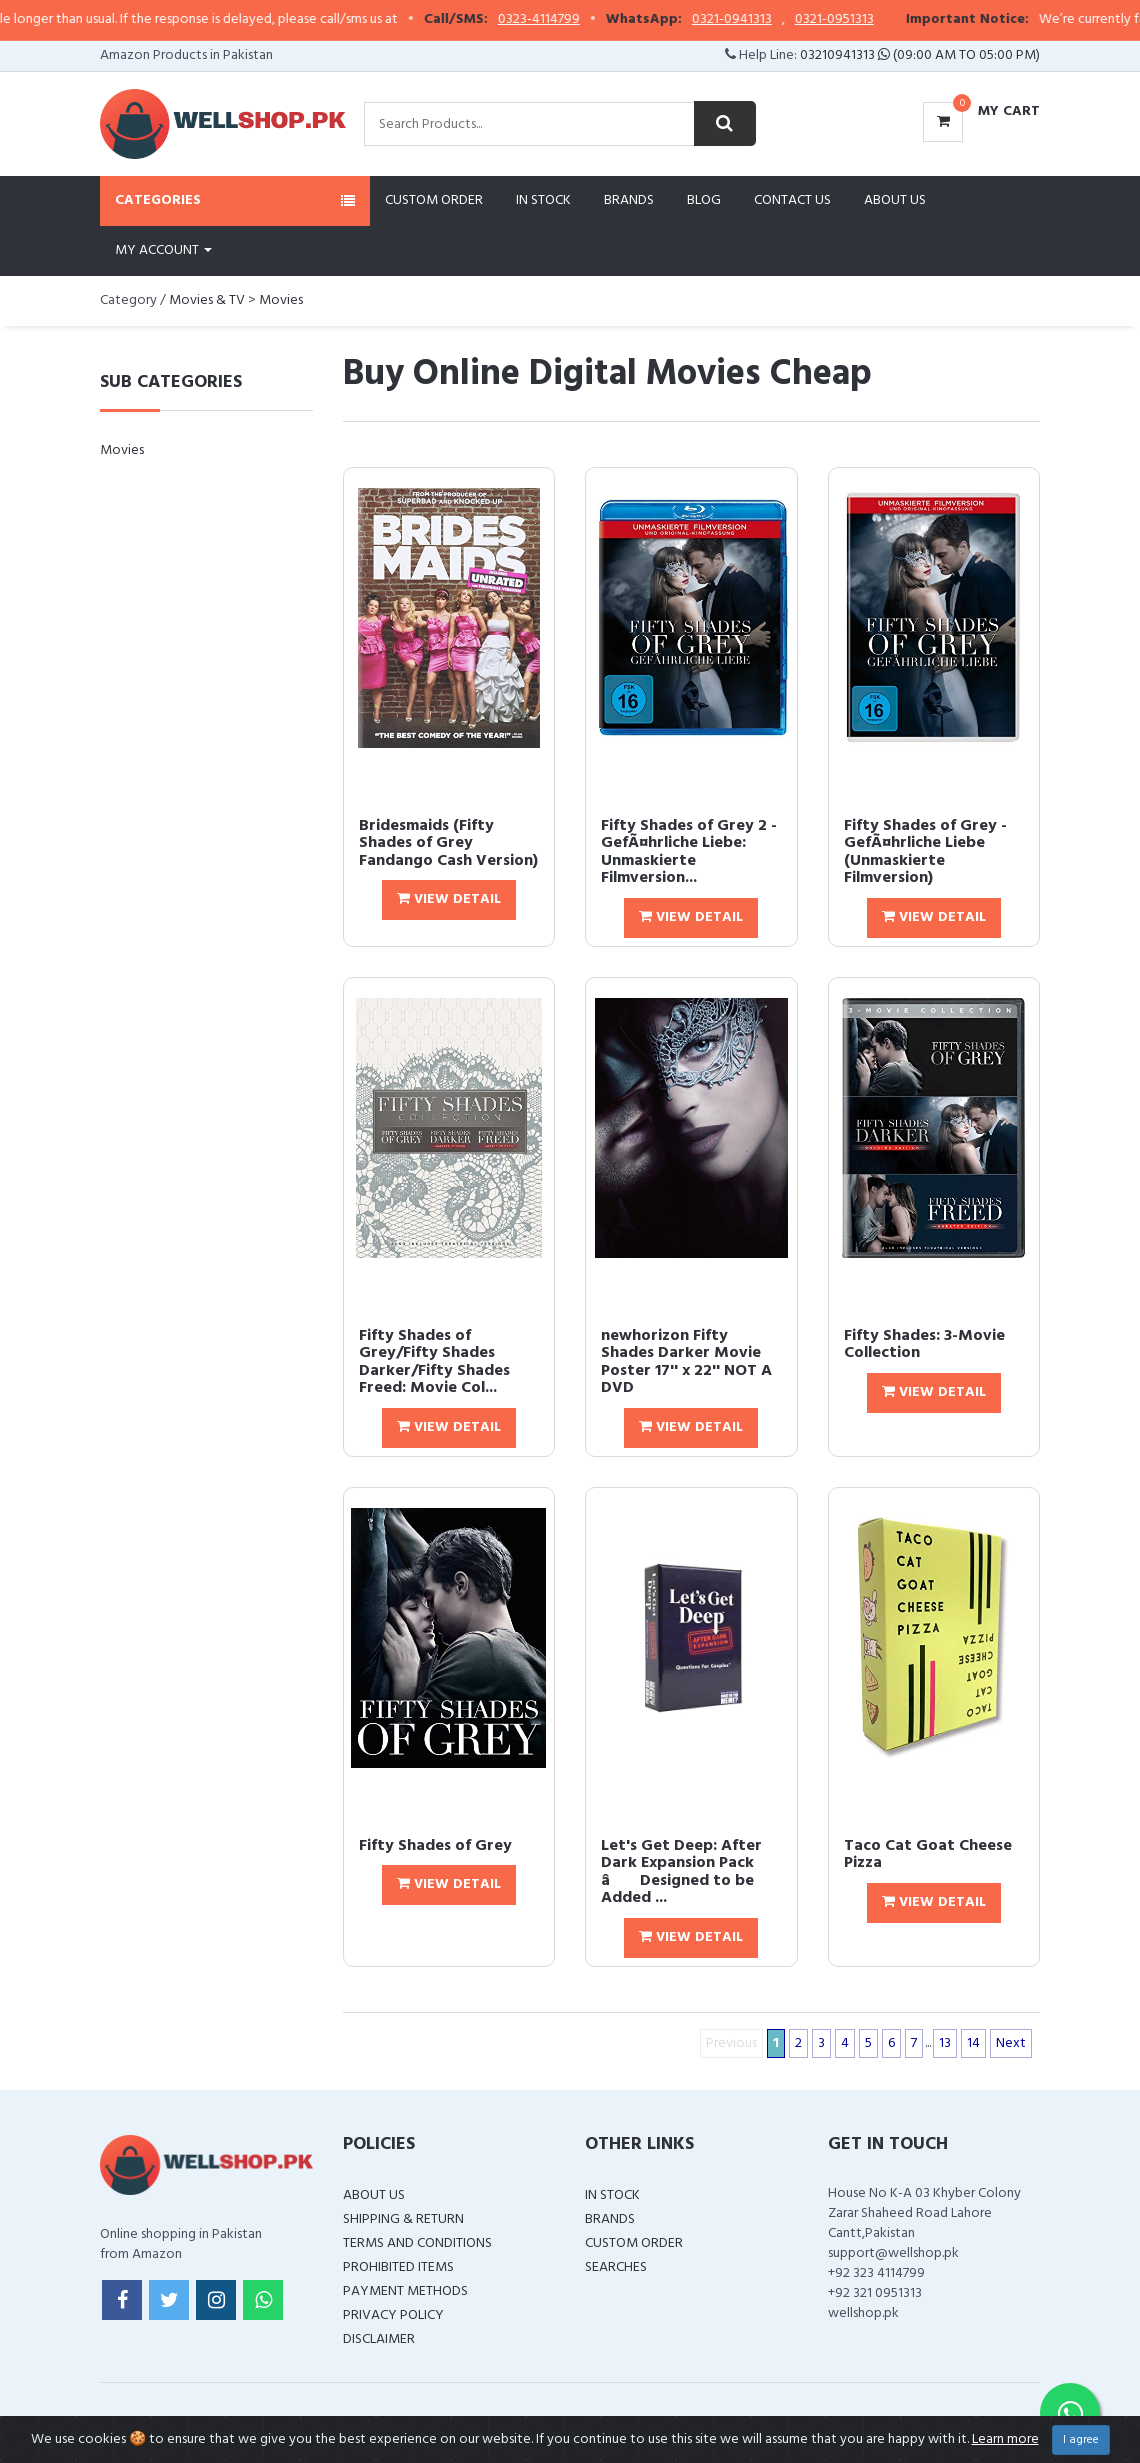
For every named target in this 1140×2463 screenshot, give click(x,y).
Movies (281, 300)
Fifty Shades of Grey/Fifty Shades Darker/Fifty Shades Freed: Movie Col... (434, 1362)
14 (973, 2043)
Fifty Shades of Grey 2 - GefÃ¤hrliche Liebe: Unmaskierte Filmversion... (689, 852)
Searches (616, 2267)
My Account (163, 250)
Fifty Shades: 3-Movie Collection (924, 1345)
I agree (1081, 2440)
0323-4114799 (584, 20)
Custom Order (434, 200)
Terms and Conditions (417, 2243)
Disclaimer (379, 2339)
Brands (629, 200)
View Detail (449, 899)
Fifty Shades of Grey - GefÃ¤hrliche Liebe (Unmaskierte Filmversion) (925, 852)
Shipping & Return (403, 2219)
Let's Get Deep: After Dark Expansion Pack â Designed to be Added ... (681, 1872)
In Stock (543, 200)
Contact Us (792, 200)
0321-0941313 (777, 20)
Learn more (1005, 2439)
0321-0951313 (879, 20)
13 (945, 2043)
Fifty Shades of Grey (435, 1846)
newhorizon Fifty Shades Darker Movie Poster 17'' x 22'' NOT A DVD (686, 1362)
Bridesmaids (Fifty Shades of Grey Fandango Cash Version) (448, 843)
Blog (704, 200)
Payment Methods (405, 2291)
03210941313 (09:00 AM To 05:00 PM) (920, 55)
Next (1011, 2043)
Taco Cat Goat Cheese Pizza (928, 1855)
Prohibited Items (398, 2267)
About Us (895, 200)
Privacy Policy (393, 2315)
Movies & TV (207, 300)
